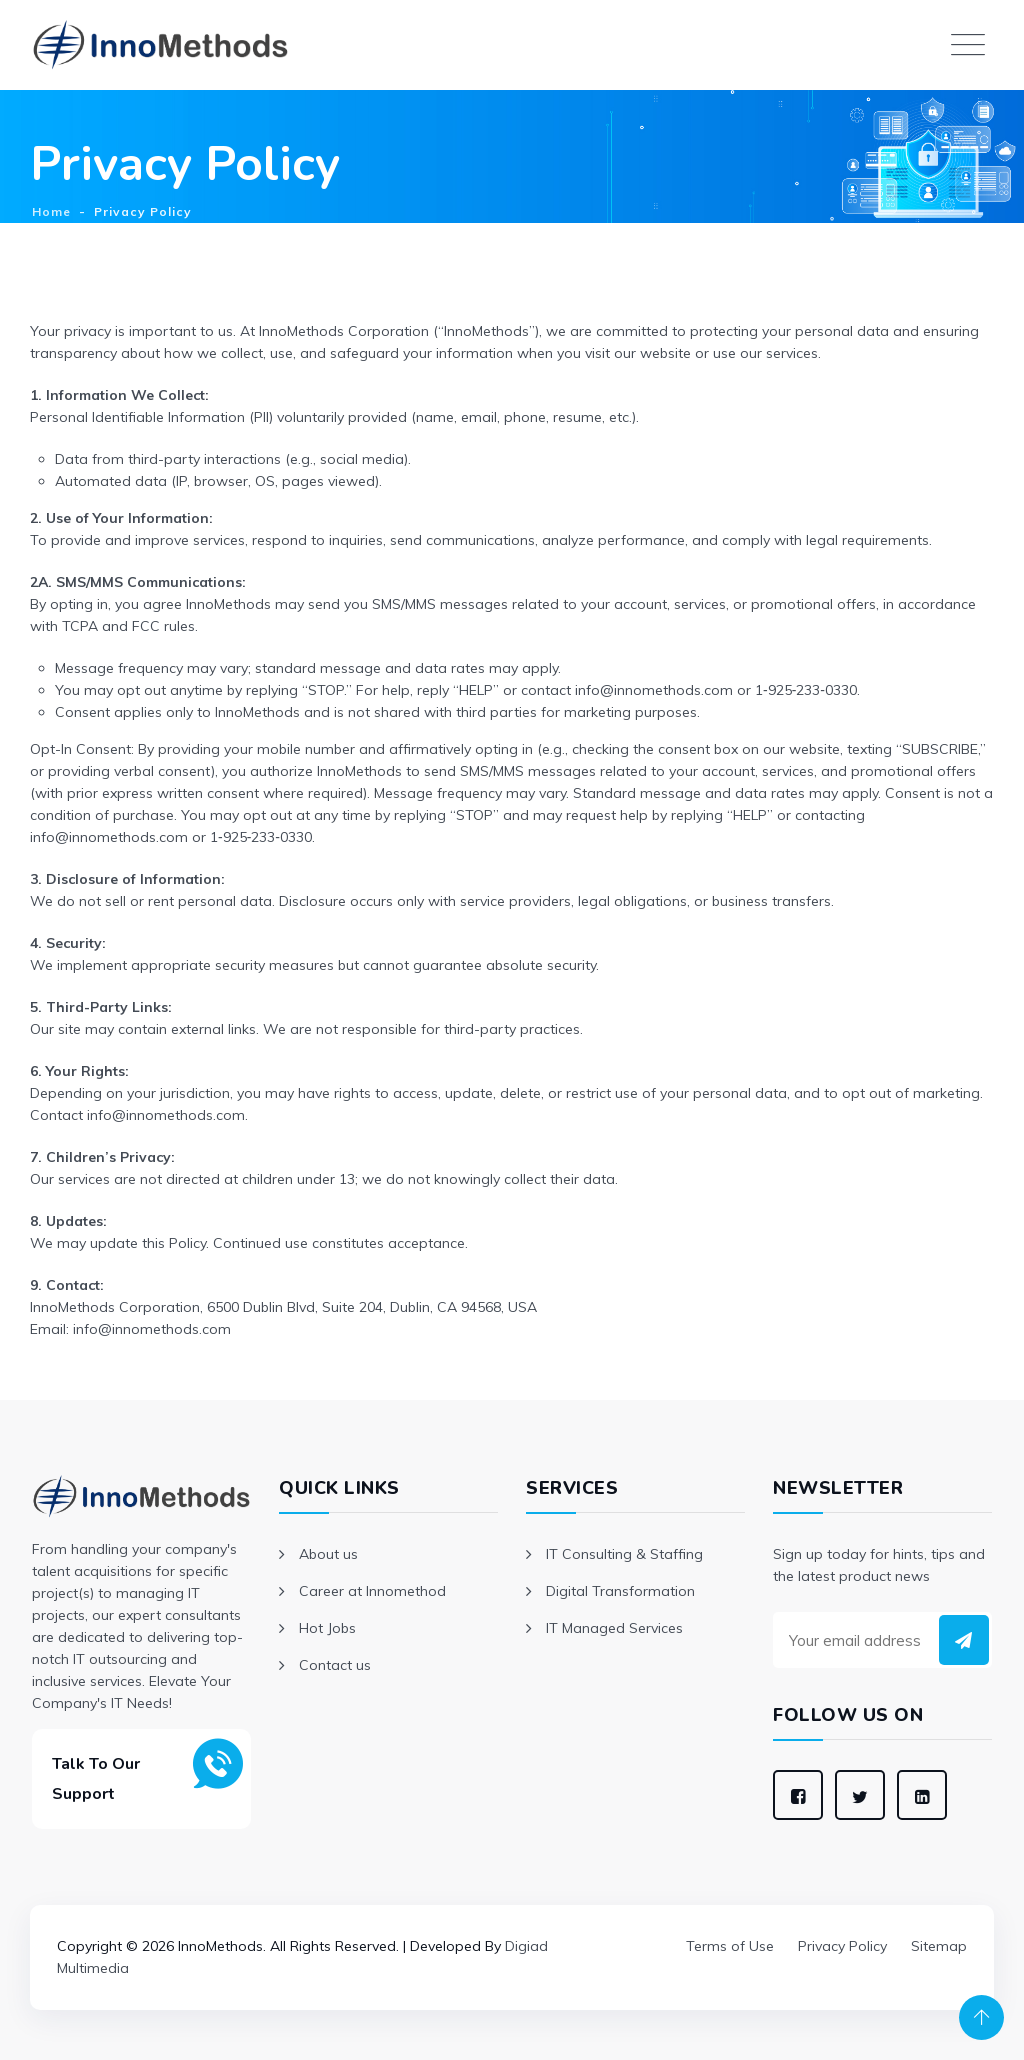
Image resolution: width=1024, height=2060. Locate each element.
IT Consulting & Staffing (624, 1554)
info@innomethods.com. (167, 1115)
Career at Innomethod (372, 1591)
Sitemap (939, 1946)
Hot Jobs (327, 1628)
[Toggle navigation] (968, 45)
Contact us (335, 1665)
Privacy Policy (842, 1946)
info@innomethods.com (109, 837)
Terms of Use (730, 1946)
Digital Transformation (620, 1591)
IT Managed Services (614, 1628)
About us (328, 1554)
